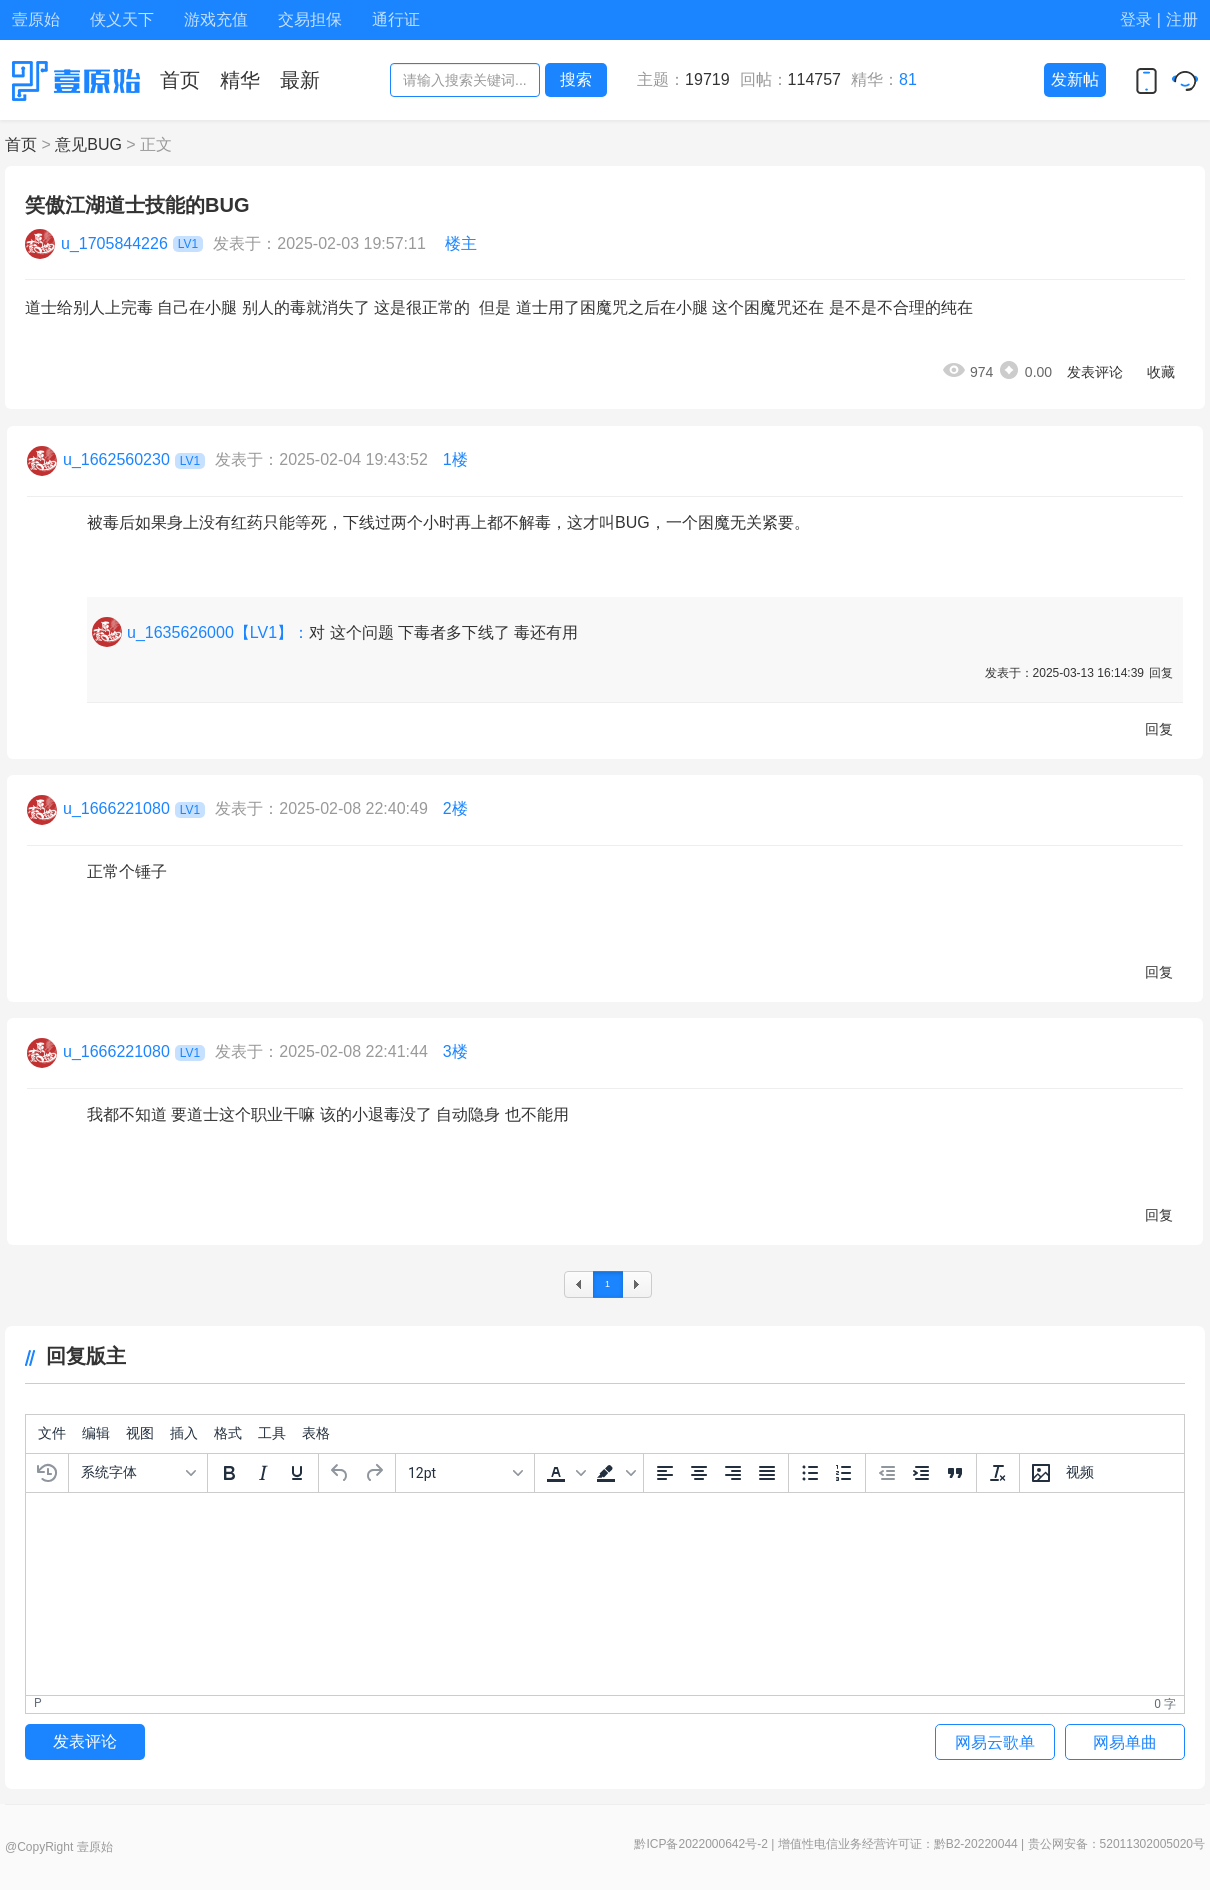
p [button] (38, 1703)
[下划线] (297, 1473)
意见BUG (88, 144)
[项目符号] (810, 1473)
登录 (1136, 19)
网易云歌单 (995, 1742)
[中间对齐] (699, 1473)
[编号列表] (844, 1473)
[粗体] (229, 1473)
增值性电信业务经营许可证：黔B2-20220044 (898, 1844)
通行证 (396, 19)
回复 (1161, 673)
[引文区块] (955, 1473)
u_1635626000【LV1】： (218, 632)
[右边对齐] (733, 1473)
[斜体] (263, 1473)
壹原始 (36, 19)
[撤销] (340, 1473)
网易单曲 (1125, 1742)
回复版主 (75, 1356)
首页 (21, 144)
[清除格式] (998, 1473)
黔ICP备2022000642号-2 (700, 1844)
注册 (1182, 19)
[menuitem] (52, 1434)
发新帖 (1075, 79)
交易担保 (310, 19)
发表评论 (1095, 372)
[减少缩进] (887, 1473)
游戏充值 (216, 19)
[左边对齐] (665, 1473)
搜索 (576, 79)
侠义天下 (122, 19)
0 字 (1165, 1704)
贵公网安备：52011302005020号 (1116, 1844)
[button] (564, 1473)
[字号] (465, 1473)
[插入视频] (1080, 1473)
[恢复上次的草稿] (47, 1473)
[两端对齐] (767, 1473)
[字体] (138, 1473)
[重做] (374, 1473)
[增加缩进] (921, 1473)
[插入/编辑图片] (1041, 1473)
